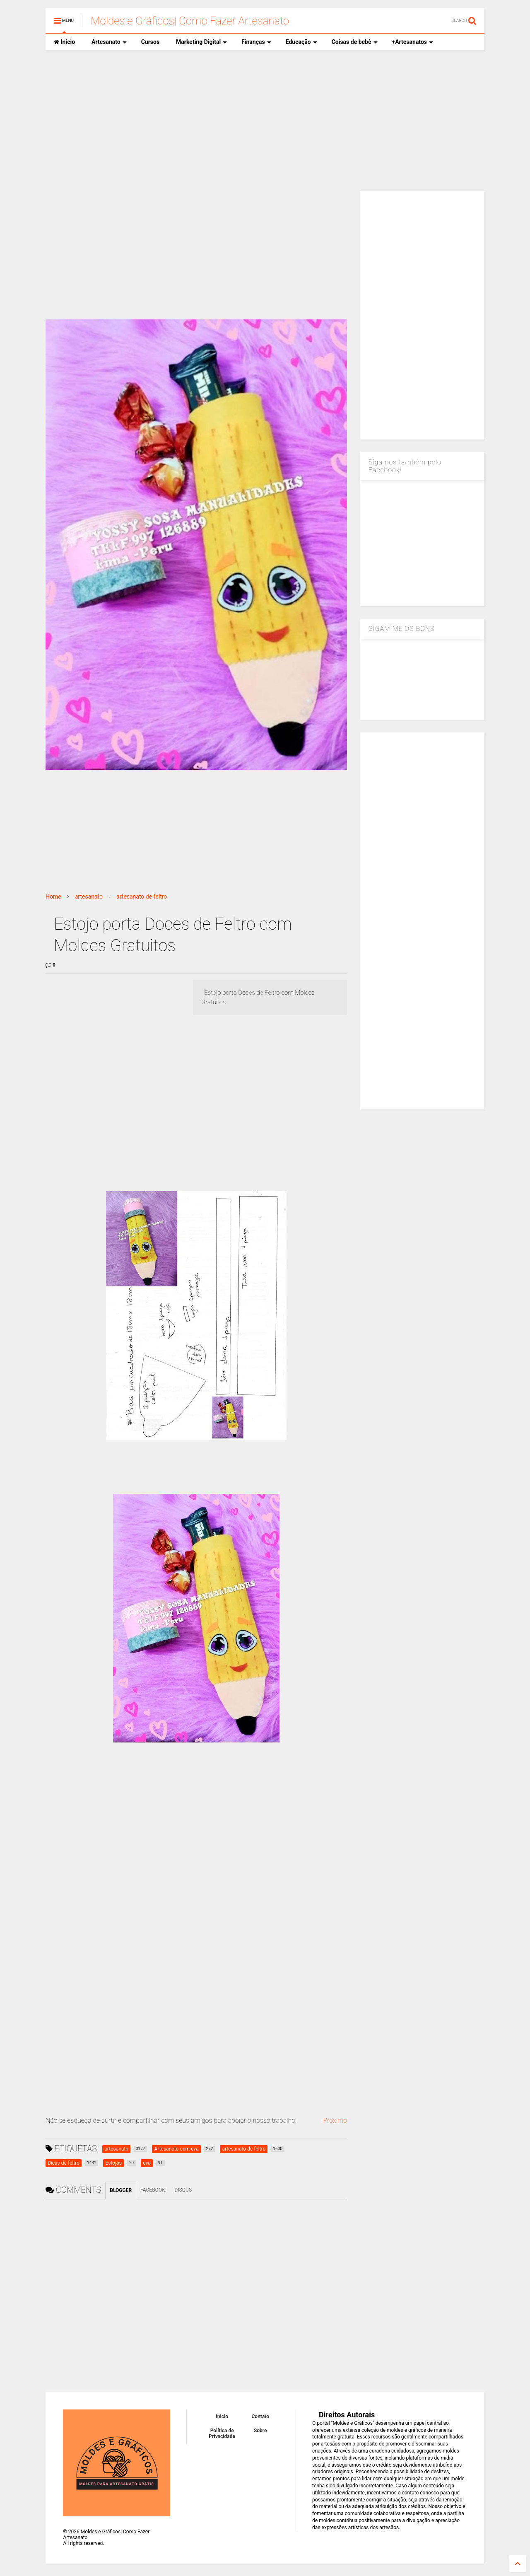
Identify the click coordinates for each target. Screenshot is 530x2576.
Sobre (260, 2430)
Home (53, 896)
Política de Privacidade (222, 2433)
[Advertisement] (265, 121)
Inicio (64, 42)
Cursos (150, 42)
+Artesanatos (412, 42)
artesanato (89, 896)
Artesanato (109, 42)
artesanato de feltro (141, 896)
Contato (261, 2416)
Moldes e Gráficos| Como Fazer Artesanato (190, 20)
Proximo (335, 2120)
